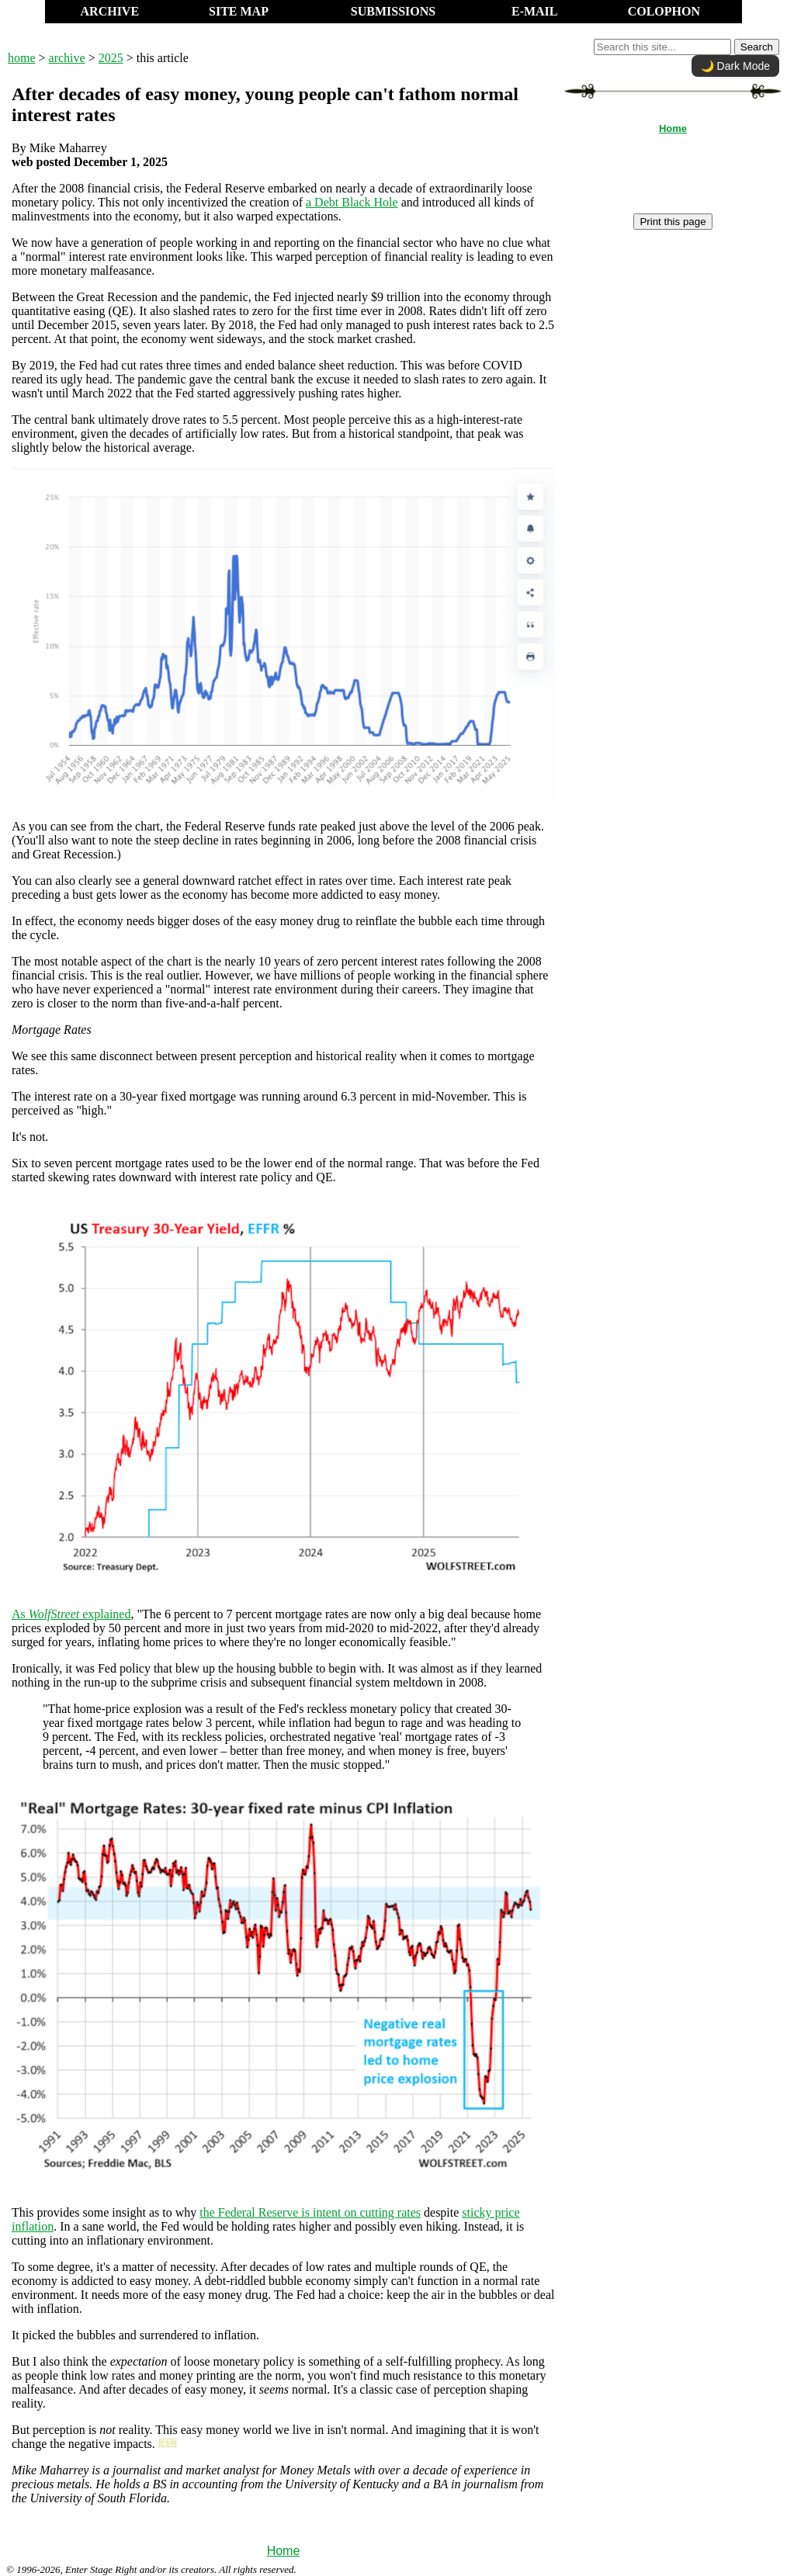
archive (67, 57)
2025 (111, 57)
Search (756, 47)
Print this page (673, 221)
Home (283, 2550)
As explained (71, 1614)
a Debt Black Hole (352, 202)
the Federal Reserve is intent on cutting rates (310, 2212)
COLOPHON (664, 11)
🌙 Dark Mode (735, 66)
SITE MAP (239, 11)
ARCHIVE (110, 11)
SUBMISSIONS (393, 11)
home (22, 57)
